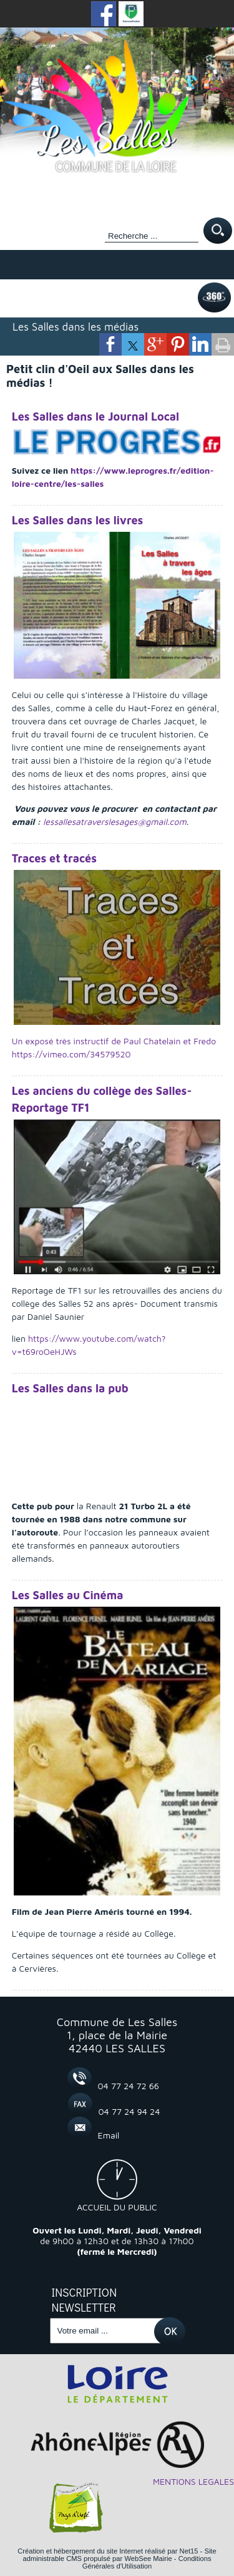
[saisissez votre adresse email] (107, 2331)
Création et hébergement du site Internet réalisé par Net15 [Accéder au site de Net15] (107, 2551)
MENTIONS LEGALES (193, 2481)
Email (109, 2135)
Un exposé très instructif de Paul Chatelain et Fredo (114, 1041)
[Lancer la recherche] (218, 231)
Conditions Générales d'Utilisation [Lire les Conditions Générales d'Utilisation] (147, 2562)
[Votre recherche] (151, 236)
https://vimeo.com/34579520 (71, 1054)
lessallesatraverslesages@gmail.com (115, 821)
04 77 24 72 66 (129, 2085)
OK (169, 2322)
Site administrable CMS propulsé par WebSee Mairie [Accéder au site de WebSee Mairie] (119, 2554)
